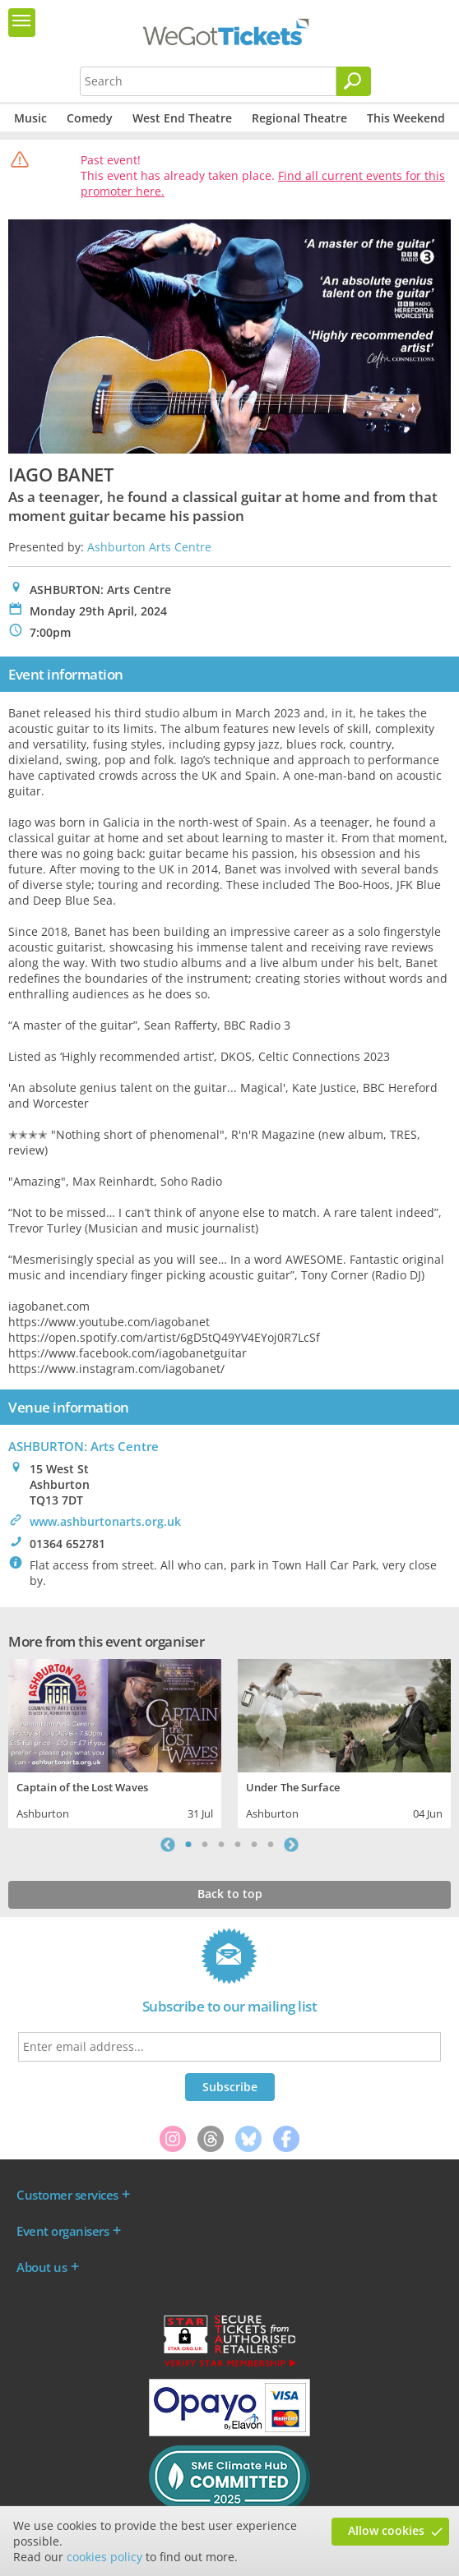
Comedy (90, 118)
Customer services (67, 2195)
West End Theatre (182, 118)
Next (291, 1844)
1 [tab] (188, 1844)
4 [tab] (238, 1844)
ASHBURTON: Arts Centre (83, 1446)
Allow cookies (386, 2530)
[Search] (353, 81)
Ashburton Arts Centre (149, 547)
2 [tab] (205, 1844)
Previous (168, 1844)
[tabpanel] (115, 1741)
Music (30, 118)
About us (41, 2267)
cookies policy (104, 2556)
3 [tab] (221, 1844)
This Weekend (406, 118)
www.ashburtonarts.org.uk (105, 1521)
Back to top (229, 1893)
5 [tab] (254, 1844)
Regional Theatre (299, 118)
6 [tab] (271, 1844)
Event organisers (62, 2231)
